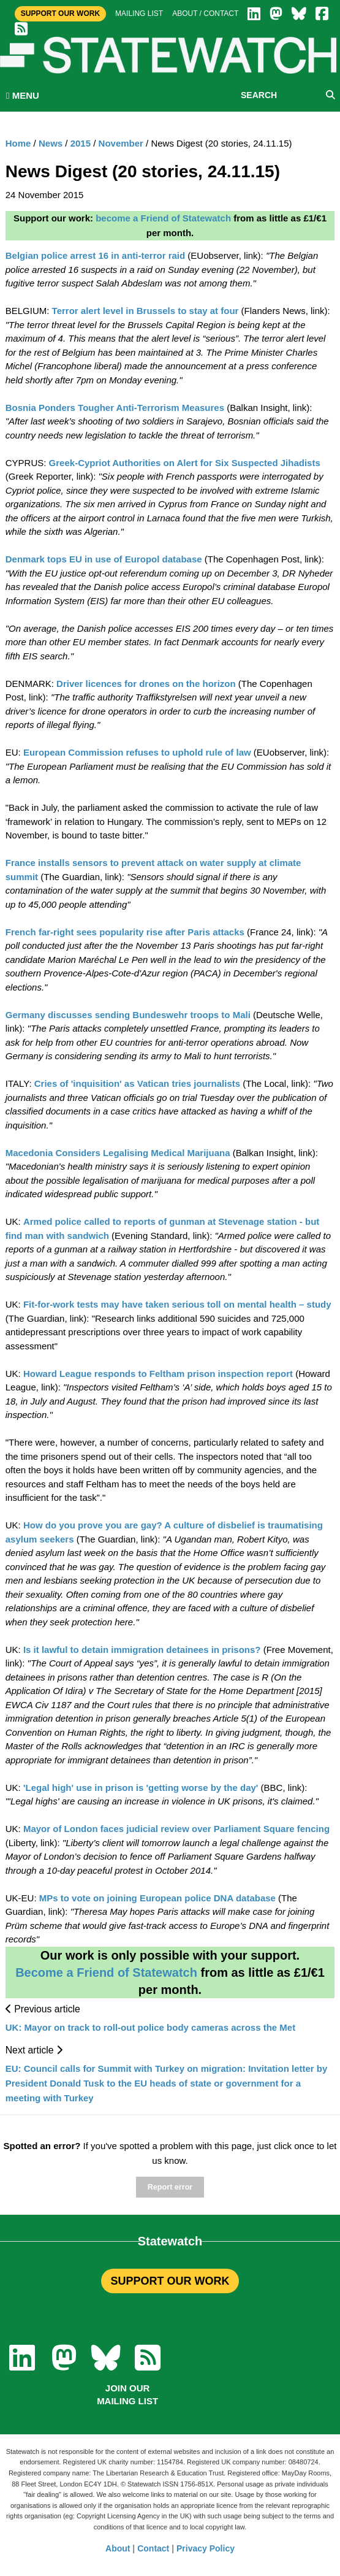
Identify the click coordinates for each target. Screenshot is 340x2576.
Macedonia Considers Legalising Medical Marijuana (118, 1153)
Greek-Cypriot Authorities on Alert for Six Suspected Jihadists (184, 463)
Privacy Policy (205, 2548)
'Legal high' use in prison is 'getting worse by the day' (141, 1787)
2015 (80, 143)
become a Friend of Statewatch (163, 218)
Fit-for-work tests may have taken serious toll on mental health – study (177, 1304)
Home (18, 143)
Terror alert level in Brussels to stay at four (145, 310)
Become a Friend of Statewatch (106, 1972)
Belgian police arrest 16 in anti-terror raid (95, 255)
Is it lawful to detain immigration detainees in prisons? (142, 1649)
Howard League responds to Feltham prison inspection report (158, 1373)
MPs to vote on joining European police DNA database (157, 1898)
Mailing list (139, 13)
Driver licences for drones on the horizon (146, 683)
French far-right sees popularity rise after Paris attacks (125, 932)
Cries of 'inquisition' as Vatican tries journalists (137, 1083)
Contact (153, 2548)
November (121, 143)
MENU (22, 95)
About (117, 2548)
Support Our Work (60, 13)
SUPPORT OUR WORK (169, 2281)
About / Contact (205, 13)
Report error (170, 2187)
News (50, 143)
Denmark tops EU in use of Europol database (104, 559)
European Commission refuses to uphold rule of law (137, 752)
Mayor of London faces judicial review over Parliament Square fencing (176, 1828)
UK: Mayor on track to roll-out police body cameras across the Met (150, 2027)
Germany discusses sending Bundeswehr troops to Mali (128, 1015)
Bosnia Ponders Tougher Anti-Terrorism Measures (115, 407)
